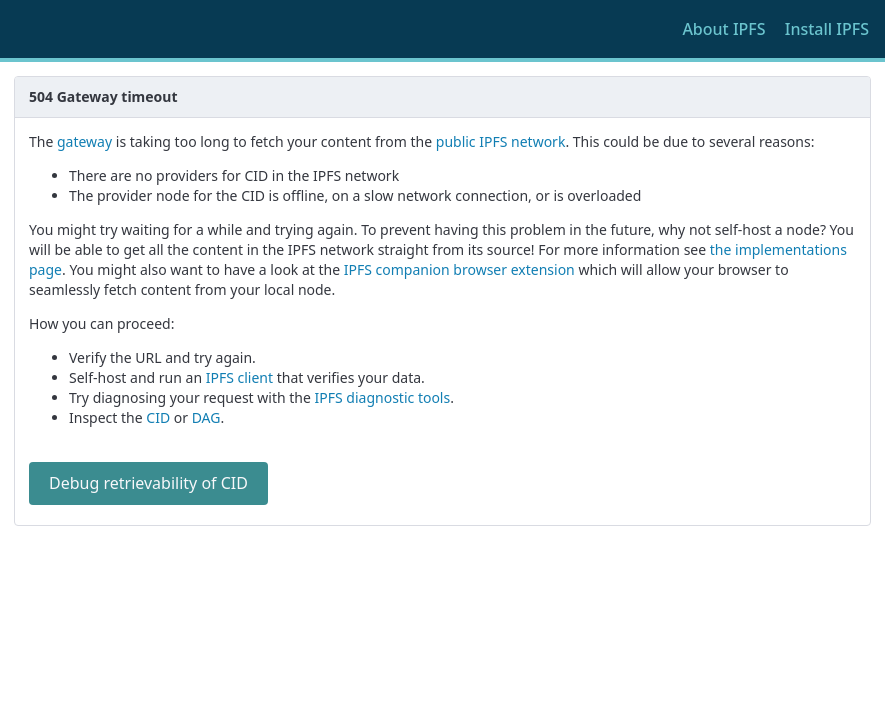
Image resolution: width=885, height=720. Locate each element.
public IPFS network (501, 141)
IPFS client (239, 377)
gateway (84, 141)
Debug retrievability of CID (148, 483)
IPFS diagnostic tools (383, 397)
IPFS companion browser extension (459, 269)
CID (158, 417)
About (723, 29)
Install (827, 29)
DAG (206, 417)
